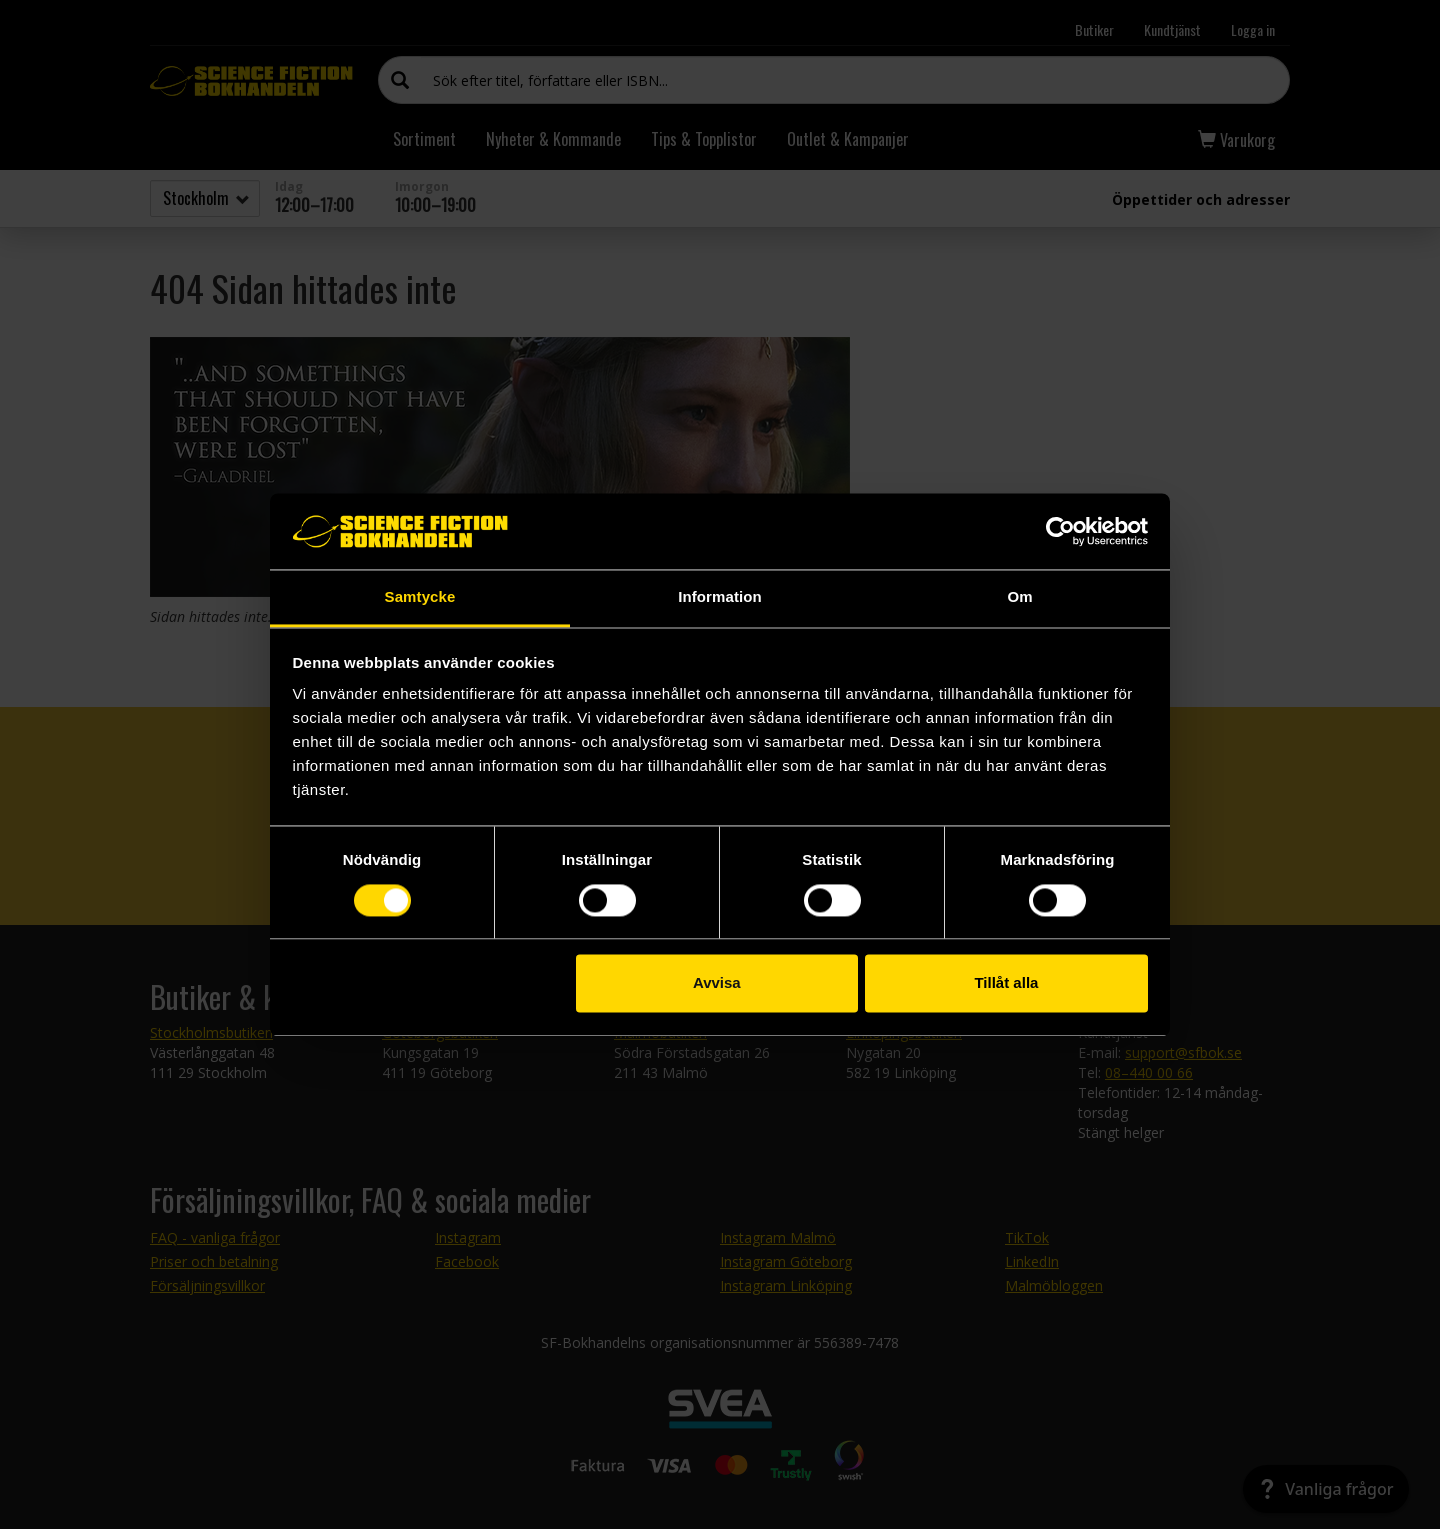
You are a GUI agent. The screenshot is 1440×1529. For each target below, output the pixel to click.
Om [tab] (1019, 597)
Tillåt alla (1006, 983)
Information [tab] (720, 597)
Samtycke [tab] (420, 597)
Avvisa (717, 983)
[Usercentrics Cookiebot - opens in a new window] (1060, 531)
